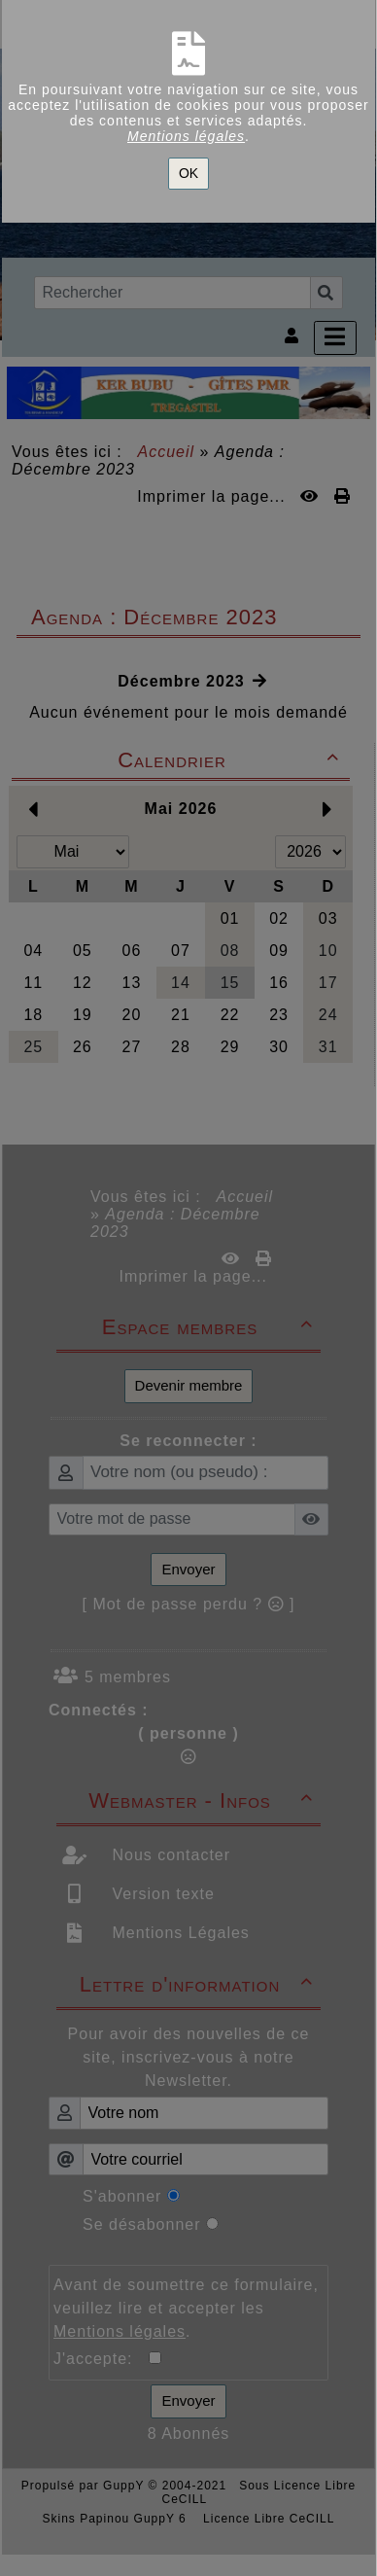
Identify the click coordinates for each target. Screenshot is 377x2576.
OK (188, 173)
